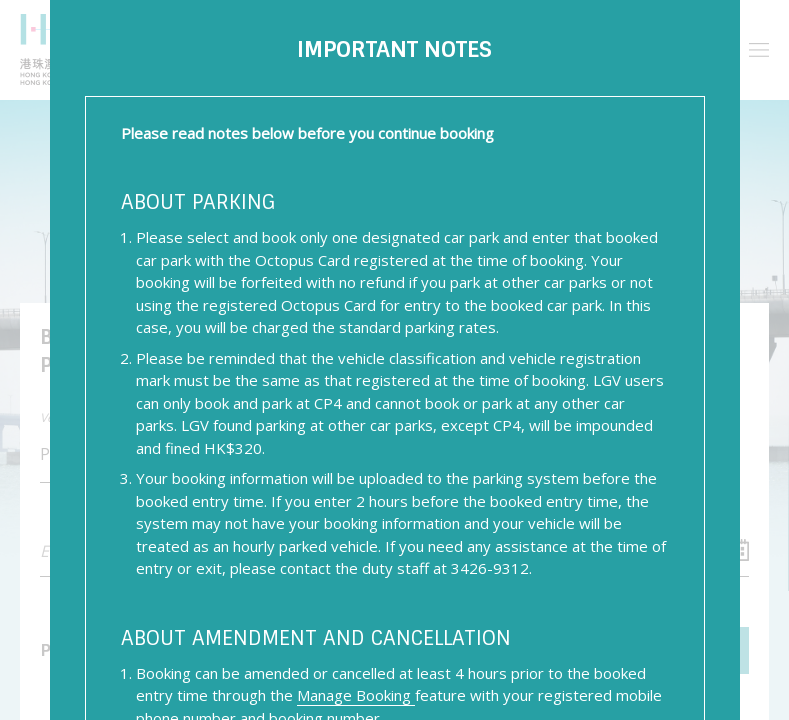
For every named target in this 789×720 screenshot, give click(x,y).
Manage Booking (356, 695)
